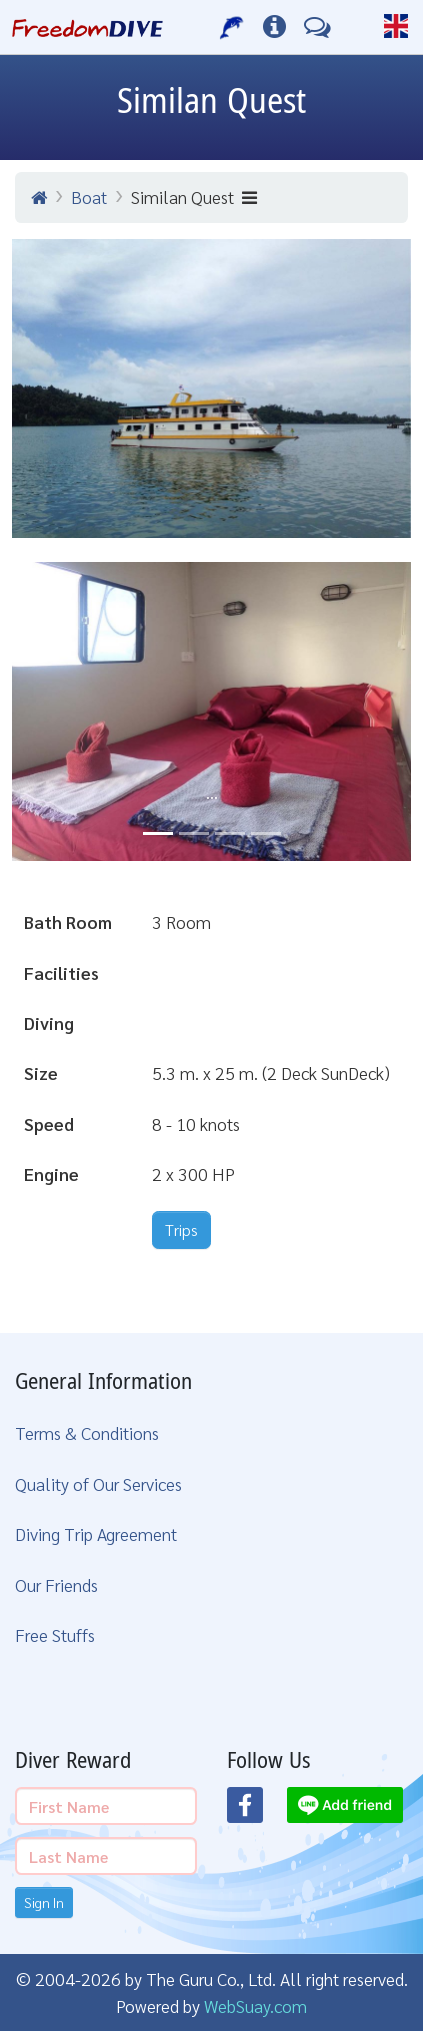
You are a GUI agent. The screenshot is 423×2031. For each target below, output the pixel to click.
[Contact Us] (317, 27)
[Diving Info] (274, 27)
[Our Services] (232, 27)
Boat (89, 196)
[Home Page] (87, 27)
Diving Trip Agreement (96, 1533)
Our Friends (56, 1584)
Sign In (44, 1902)
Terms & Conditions (87, 1432)
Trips (181, 1229)
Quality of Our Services (98, 1483)
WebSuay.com (255, 2005)
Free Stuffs (55, 1634)
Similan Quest (194, 196)
